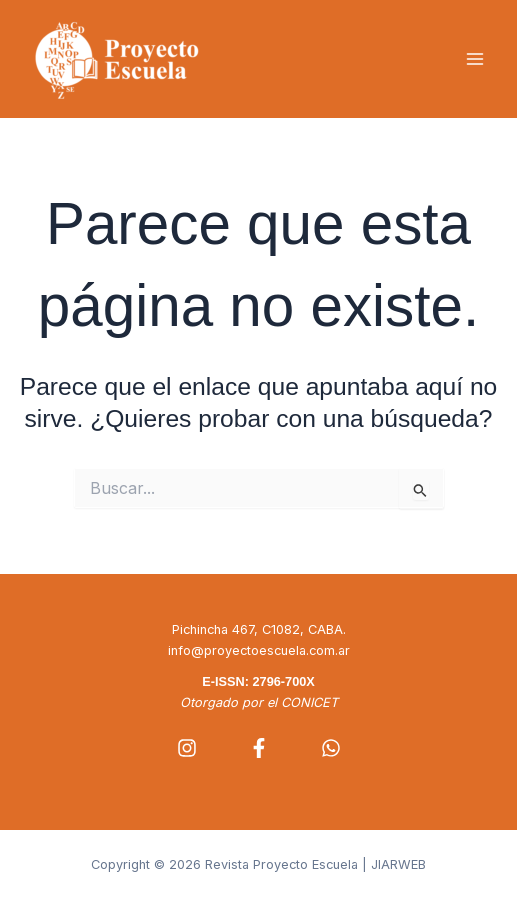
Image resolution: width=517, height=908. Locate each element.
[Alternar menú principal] (474, 59)
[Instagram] (187, 748)
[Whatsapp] (331, 748)
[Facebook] (259, 748)
